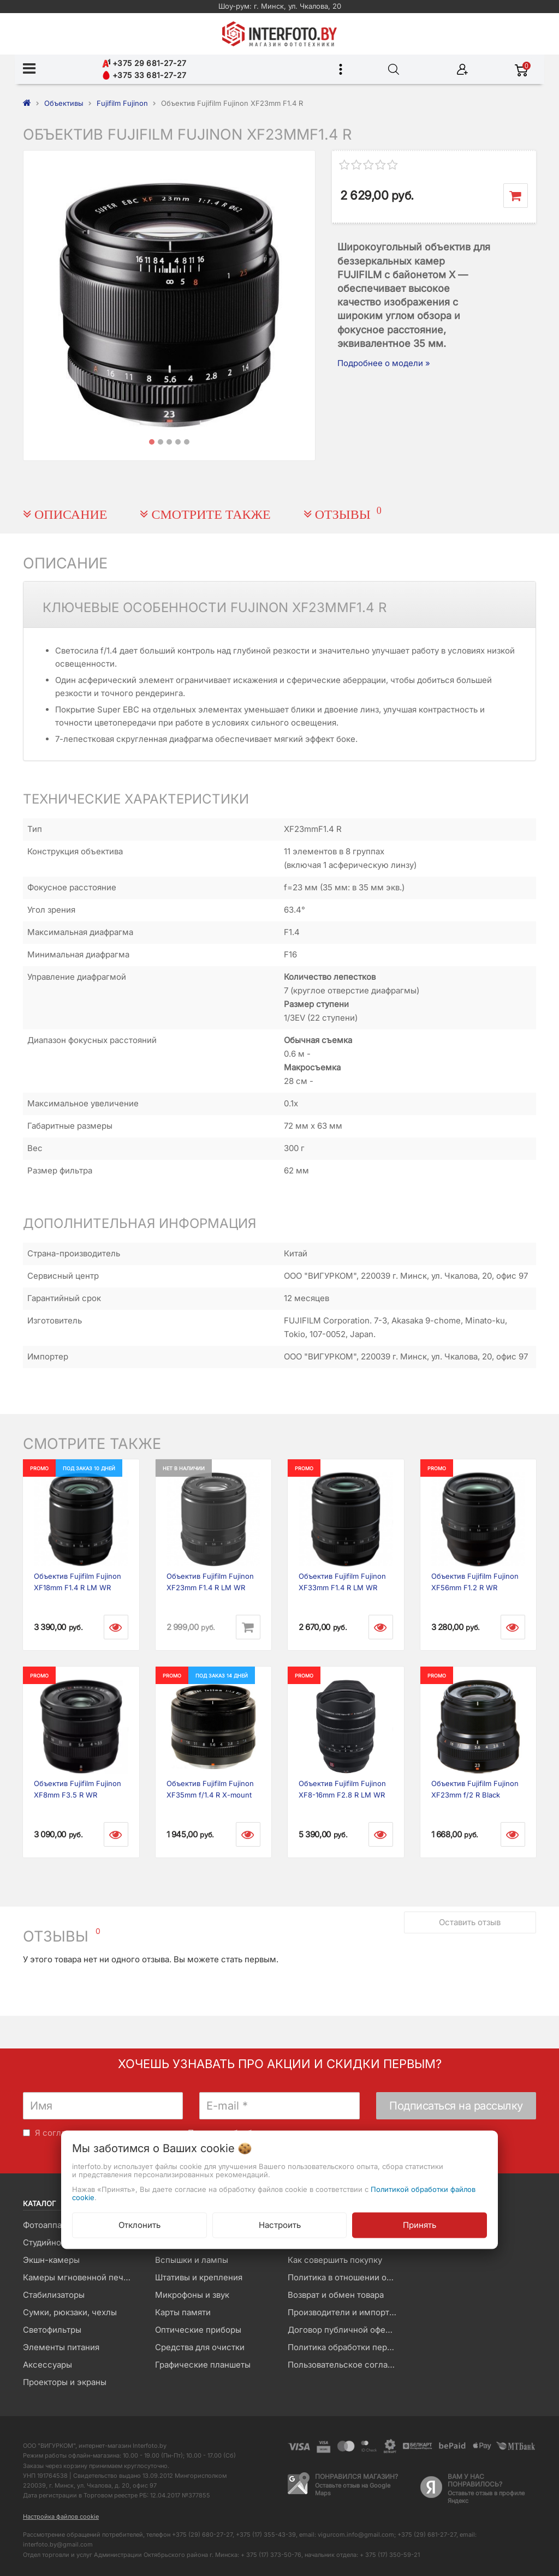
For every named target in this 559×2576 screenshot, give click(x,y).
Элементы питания (61, 2347)
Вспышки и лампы (191, 2260)
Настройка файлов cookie (61, 2516)
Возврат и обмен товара (336, 2295)
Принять (419, 2224)
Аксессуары (47, 2364)
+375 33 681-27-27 (144, 75)
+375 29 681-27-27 (144, 63)
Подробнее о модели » (383, 363)
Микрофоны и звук (192, 2295)
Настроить (280, 2224)
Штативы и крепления (198, 2277)
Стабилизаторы (54, 2295)
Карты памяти (183, 2312)
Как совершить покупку (335, 2260)
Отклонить (139, 2224)
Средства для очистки (200, 2347)
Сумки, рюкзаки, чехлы (70, 2312)
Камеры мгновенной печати (79, 2277)
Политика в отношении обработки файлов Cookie (345, 2277)
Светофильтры (52, 2330)
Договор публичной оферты (344, 2330)
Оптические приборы (198, 2330)
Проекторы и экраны (64, 2382)
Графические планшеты (203, 2364)
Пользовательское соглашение (345, 2364)
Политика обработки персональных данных (345, 2347)
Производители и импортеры (345, 2312)
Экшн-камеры (51, 2260)
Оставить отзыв (470, 1921)
